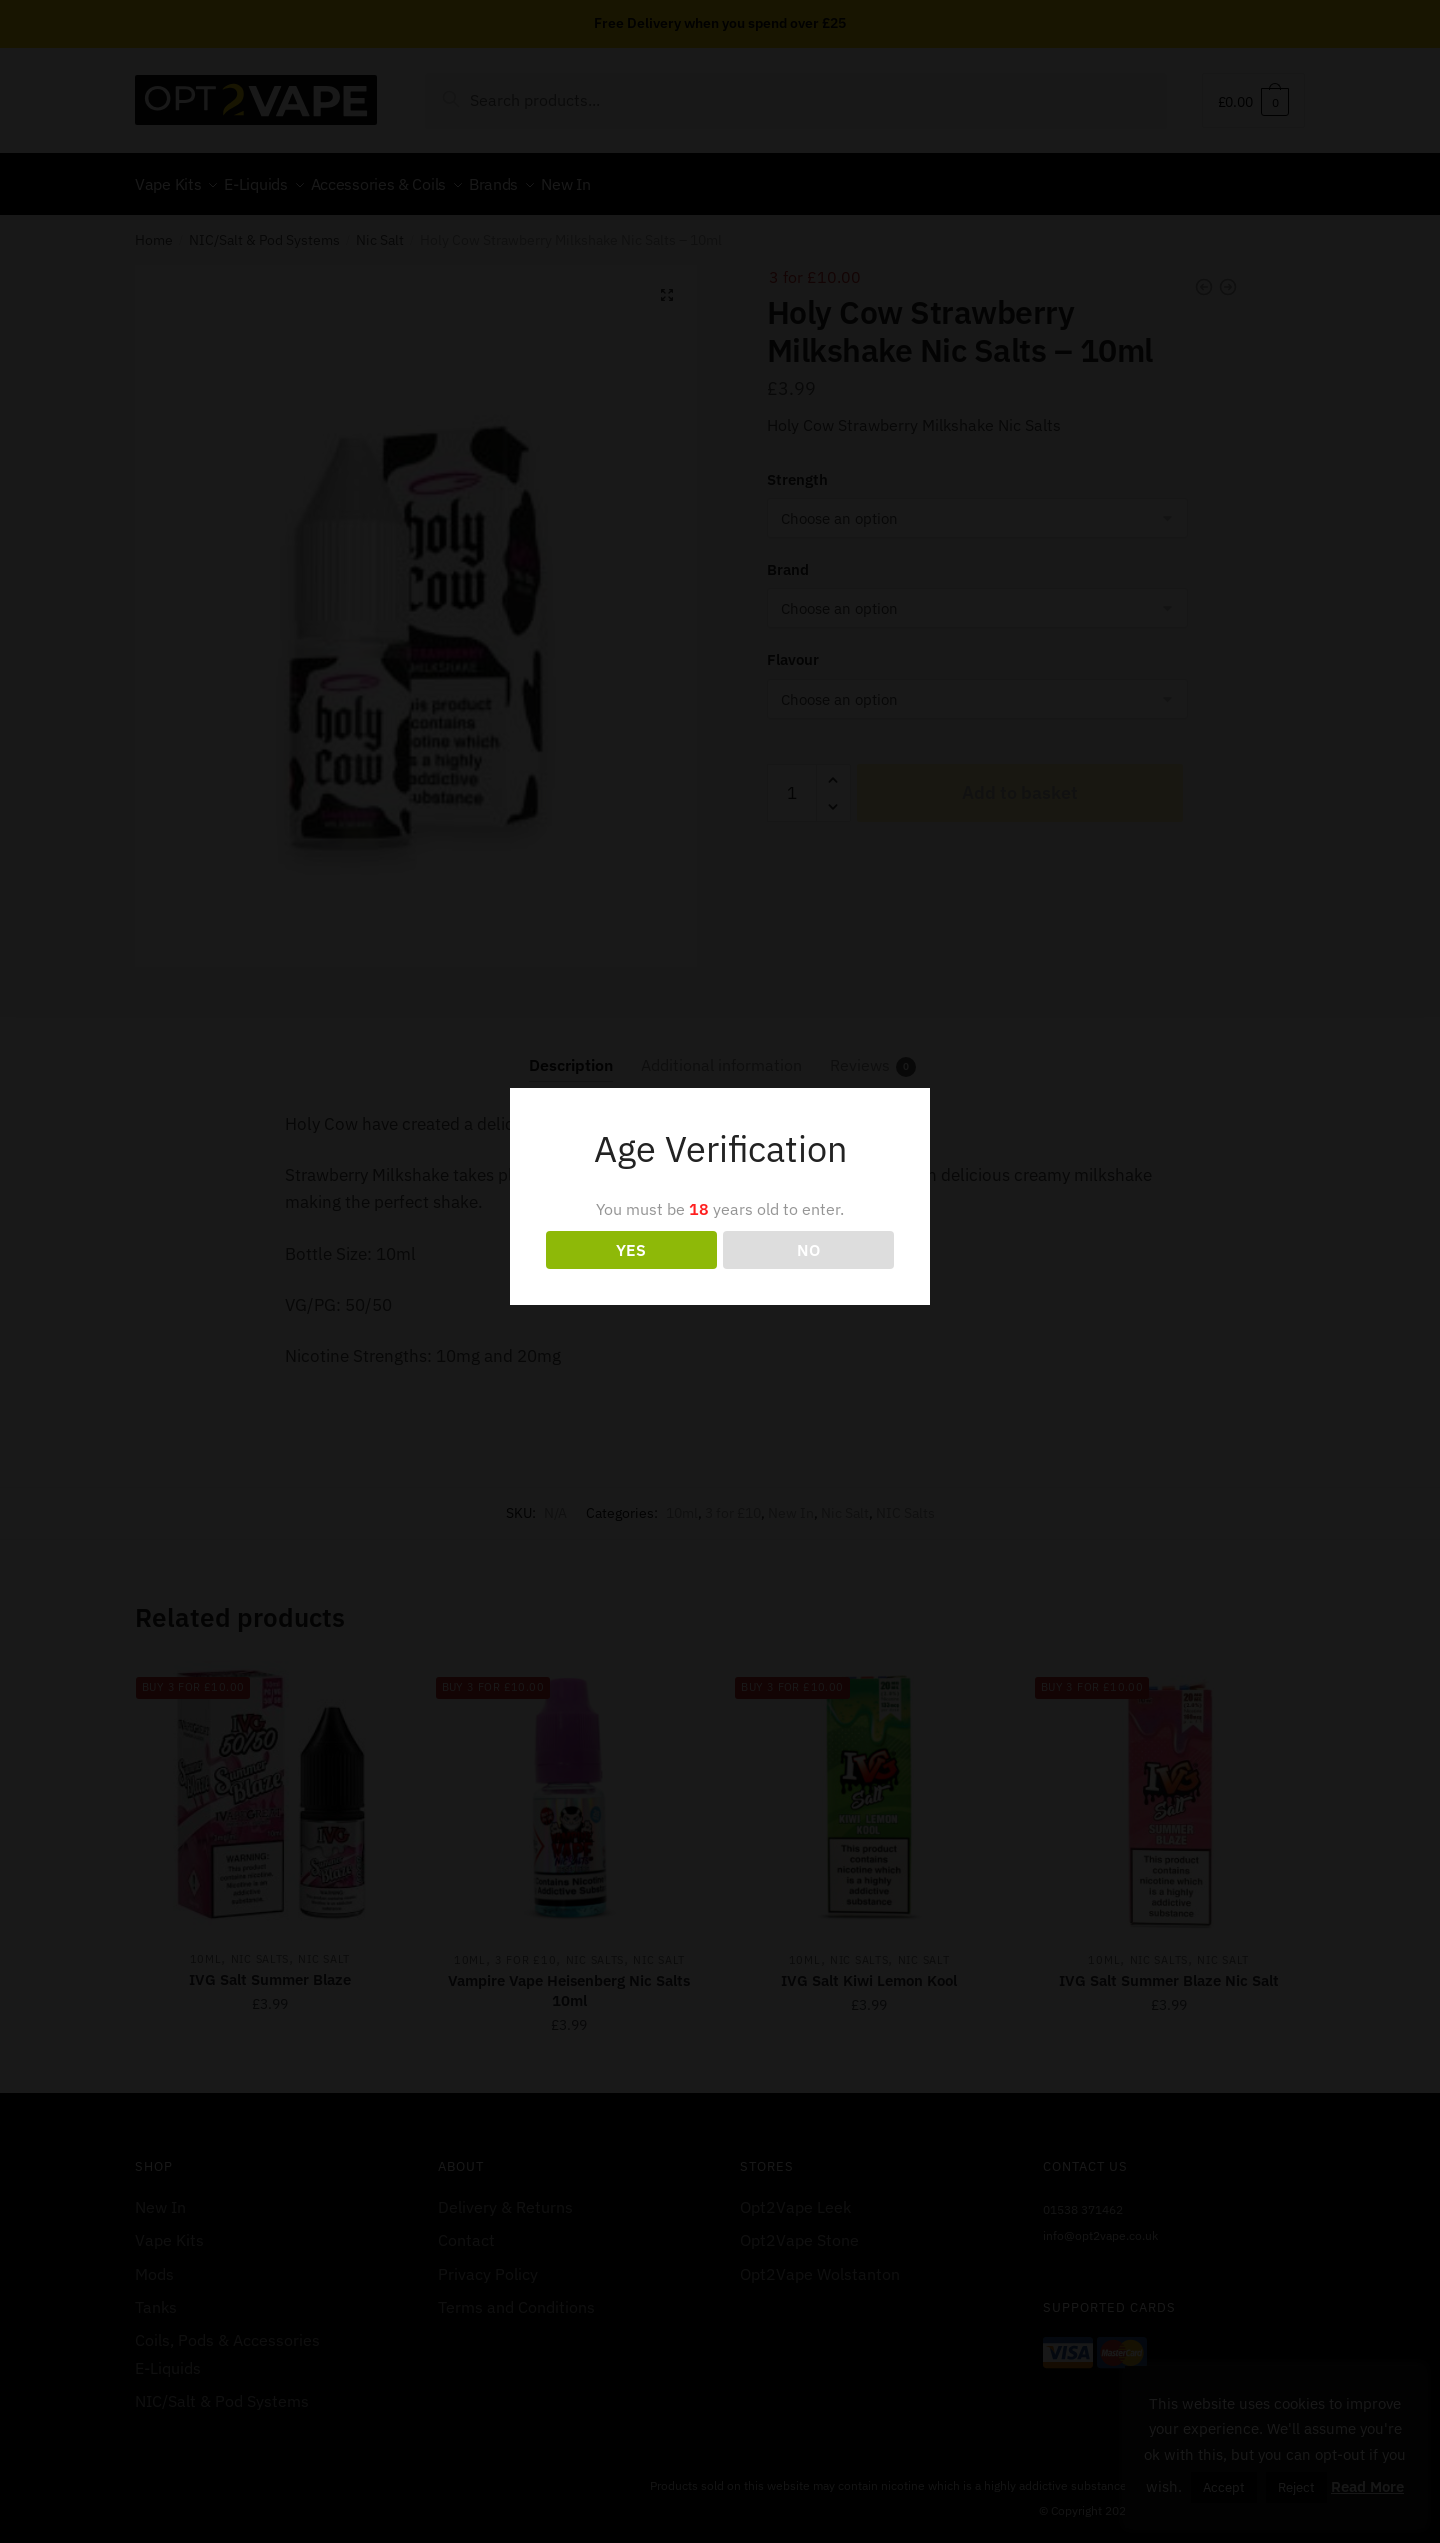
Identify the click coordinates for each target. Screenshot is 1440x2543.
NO (808, 1250)
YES (631, 1250)
